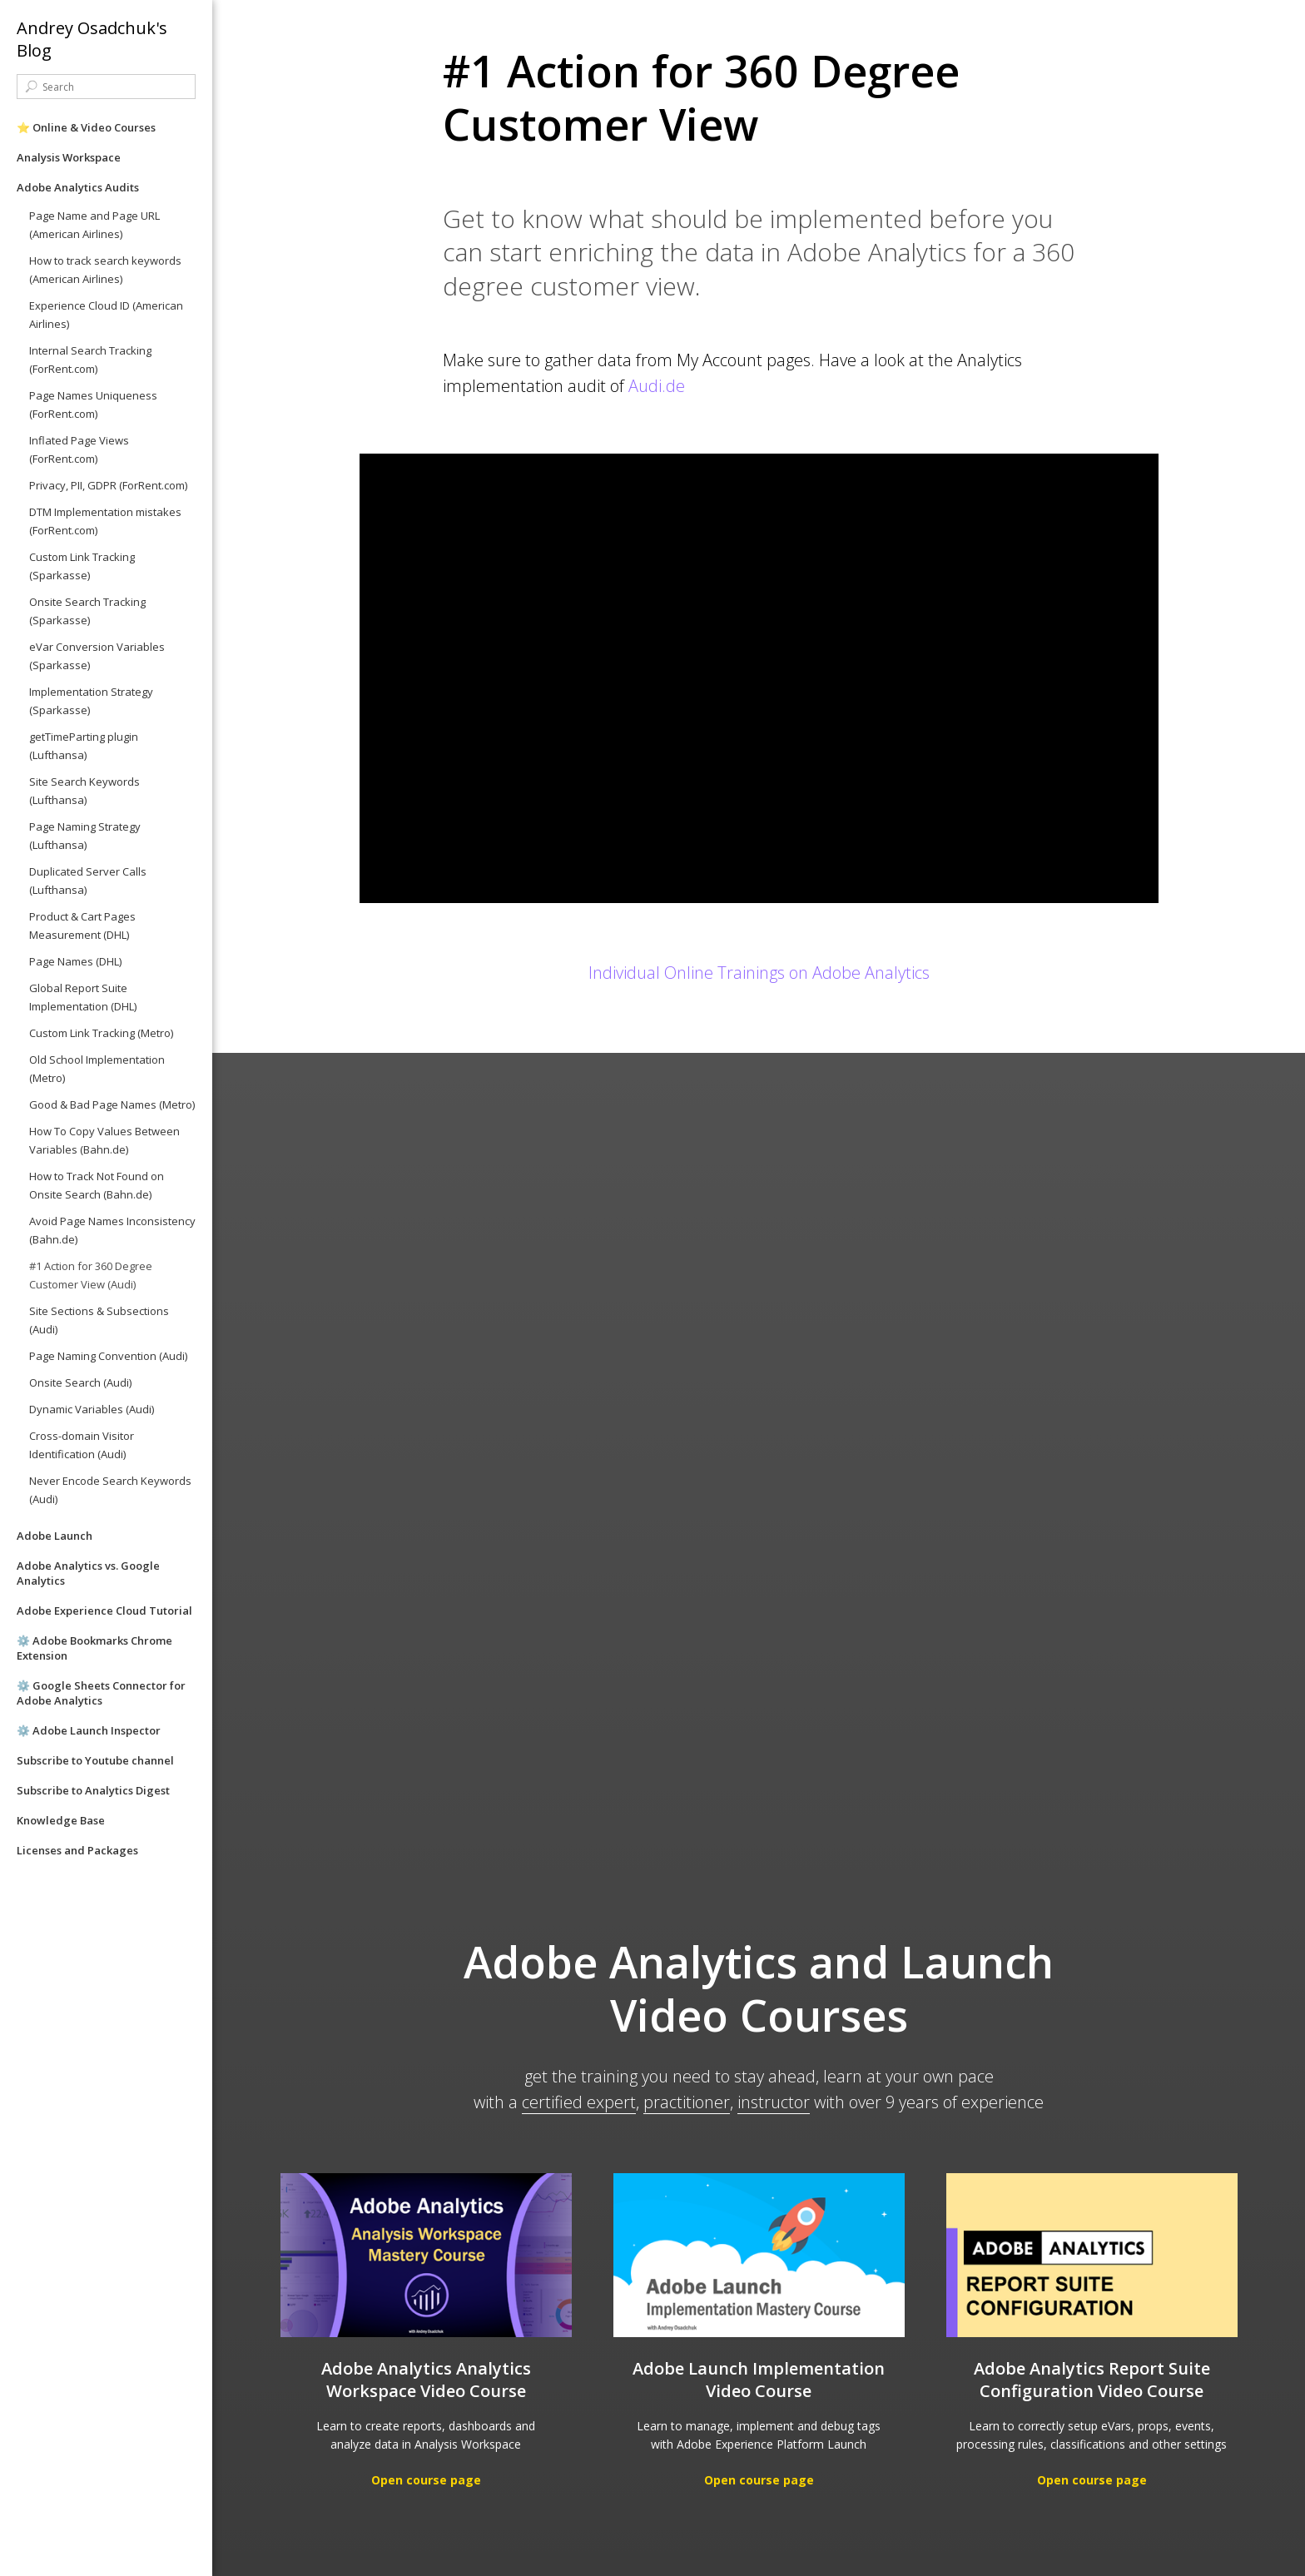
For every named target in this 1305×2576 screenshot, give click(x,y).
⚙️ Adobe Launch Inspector (89, 1730)
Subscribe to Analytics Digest (93, 1790)
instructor (773, 2102)
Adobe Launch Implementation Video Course (759, 2379)
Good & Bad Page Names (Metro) (112, 1104)
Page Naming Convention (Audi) (108, 1355)
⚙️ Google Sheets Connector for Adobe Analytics (101, 1693)
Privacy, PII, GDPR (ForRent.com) (108, 485)
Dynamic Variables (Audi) (91, 1409)
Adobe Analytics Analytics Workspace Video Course (426, 2379)
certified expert (579, 2102)
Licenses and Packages (77, 1850)
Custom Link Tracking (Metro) (101, 1032)
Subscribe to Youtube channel (95, 1760)
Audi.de (656, 386)
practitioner (686, 2102)
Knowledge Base (61, 1820)
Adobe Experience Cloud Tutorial (104, 1610)
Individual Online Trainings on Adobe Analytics (759, 972)
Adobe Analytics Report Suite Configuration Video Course (1092, 2379)
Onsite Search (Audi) (80, 1382)
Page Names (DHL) (75, 961)
